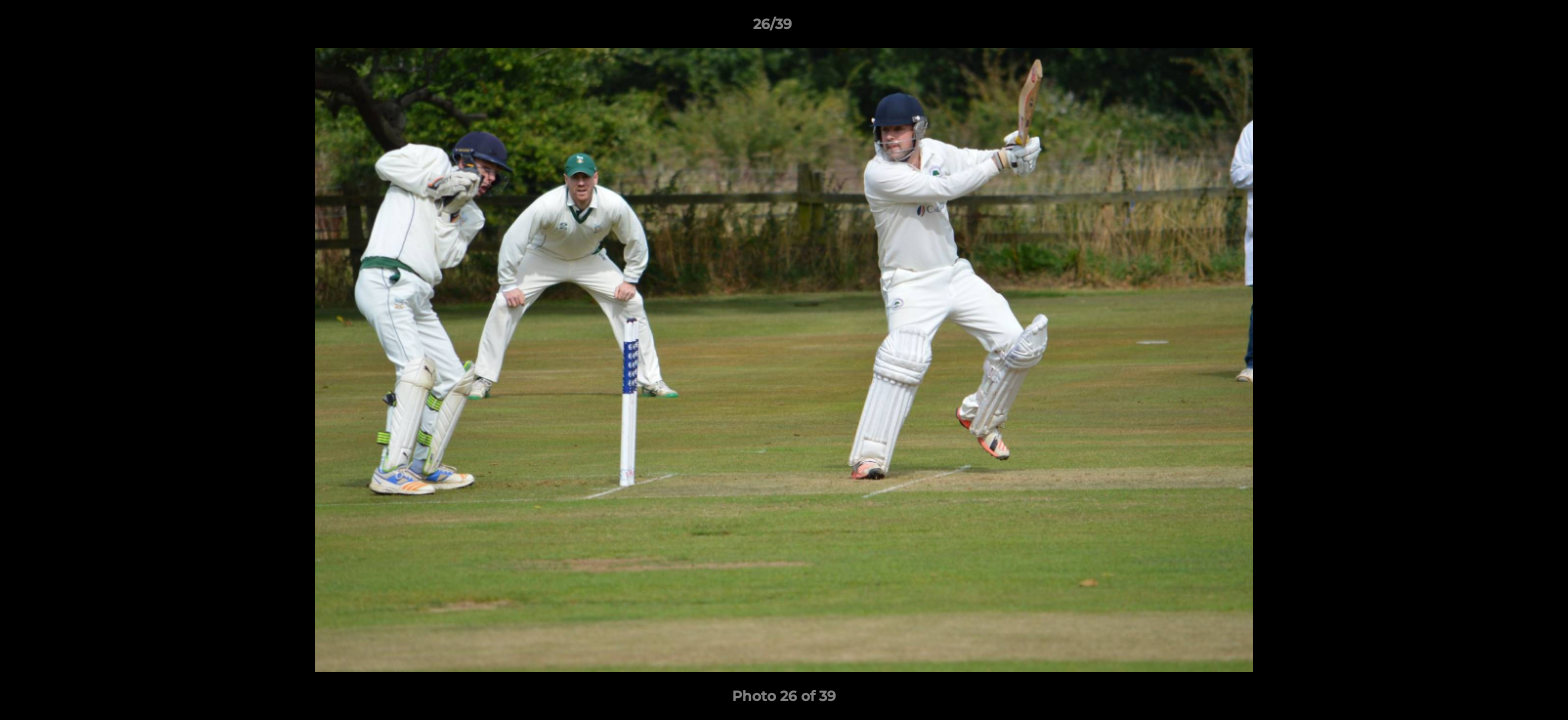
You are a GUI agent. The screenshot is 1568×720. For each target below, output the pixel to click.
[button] (1484, 29)
